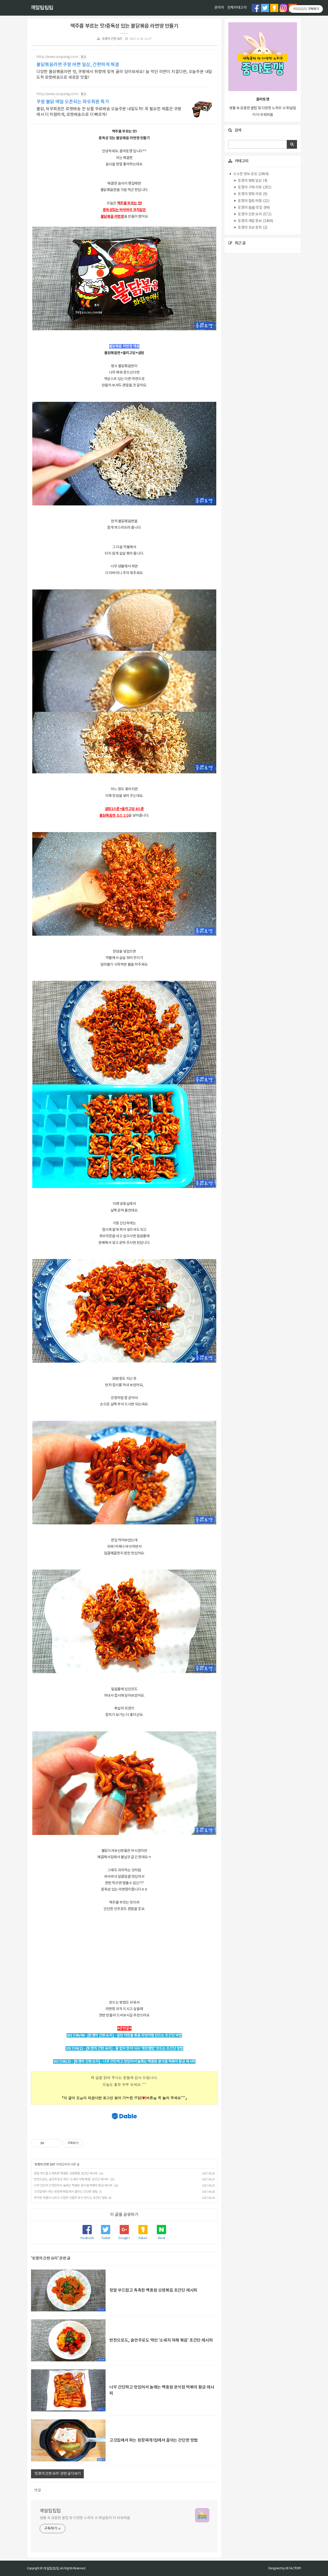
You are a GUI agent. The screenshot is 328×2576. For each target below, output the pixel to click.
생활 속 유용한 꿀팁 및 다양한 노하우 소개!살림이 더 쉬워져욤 (85, 2518)
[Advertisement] (124, 1955)
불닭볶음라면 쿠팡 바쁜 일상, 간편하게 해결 (77, 64)
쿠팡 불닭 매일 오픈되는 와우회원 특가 (72, 102)
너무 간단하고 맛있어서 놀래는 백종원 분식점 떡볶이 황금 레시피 (73, 2185)
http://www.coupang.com (57, 57)
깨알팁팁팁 (42, 8)
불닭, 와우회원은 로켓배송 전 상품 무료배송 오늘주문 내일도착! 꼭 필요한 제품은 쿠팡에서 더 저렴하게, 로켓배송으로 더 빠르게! (108, 112)
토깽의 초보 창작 (252, 228)
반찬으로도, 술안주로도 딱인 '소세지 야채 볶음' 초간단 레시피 (71, 2179)
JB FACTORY (293, 2568)
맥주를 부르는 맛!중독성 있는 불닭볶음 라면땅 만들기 (124, 26)
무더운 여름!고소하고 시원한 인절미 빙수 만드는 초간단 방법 (70, 2198)
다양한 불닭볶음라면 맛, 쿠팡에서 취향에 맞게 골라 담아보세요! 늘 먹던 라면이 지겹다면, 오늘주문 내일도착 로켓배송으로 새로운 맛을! (124, 74)
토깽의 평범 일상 (252, 181)
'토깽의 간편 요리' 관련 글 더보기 (57, 2474)
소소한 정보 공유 (251, 174)
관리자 (219, 8)
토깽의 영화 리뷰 (252, 194)
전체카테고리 (237, 8)
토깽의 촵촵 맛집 (253, 208)
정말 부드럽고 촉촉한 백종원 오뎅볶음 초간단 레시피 (66, 2173)
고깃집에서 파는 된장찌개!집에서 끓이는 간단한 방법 (66, 2191)
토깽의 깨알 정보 (255, 221)
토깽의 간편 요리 (112, 39)
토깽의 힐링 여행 (253, 201)
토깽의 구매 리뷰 (254, 187)
